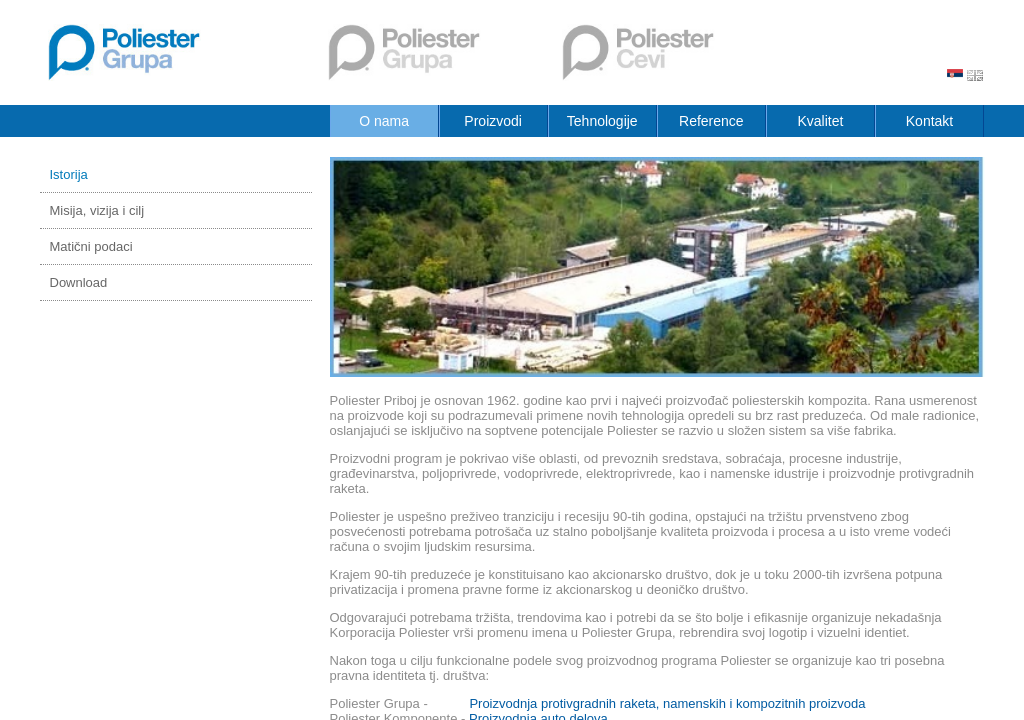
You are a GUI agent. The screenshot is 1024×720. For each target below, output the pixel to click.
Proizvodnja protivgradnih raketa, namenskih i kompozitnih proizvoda (667, 703)
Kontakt (929, 121)
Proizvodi (493, 121)
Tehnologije (602, 121)
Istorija (69, 174)
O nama (384, 121)
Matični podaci (91, 246)
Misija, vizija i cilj (97, 210)
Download (79, 282)
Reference (711, 121)
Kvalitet (820, 121)
